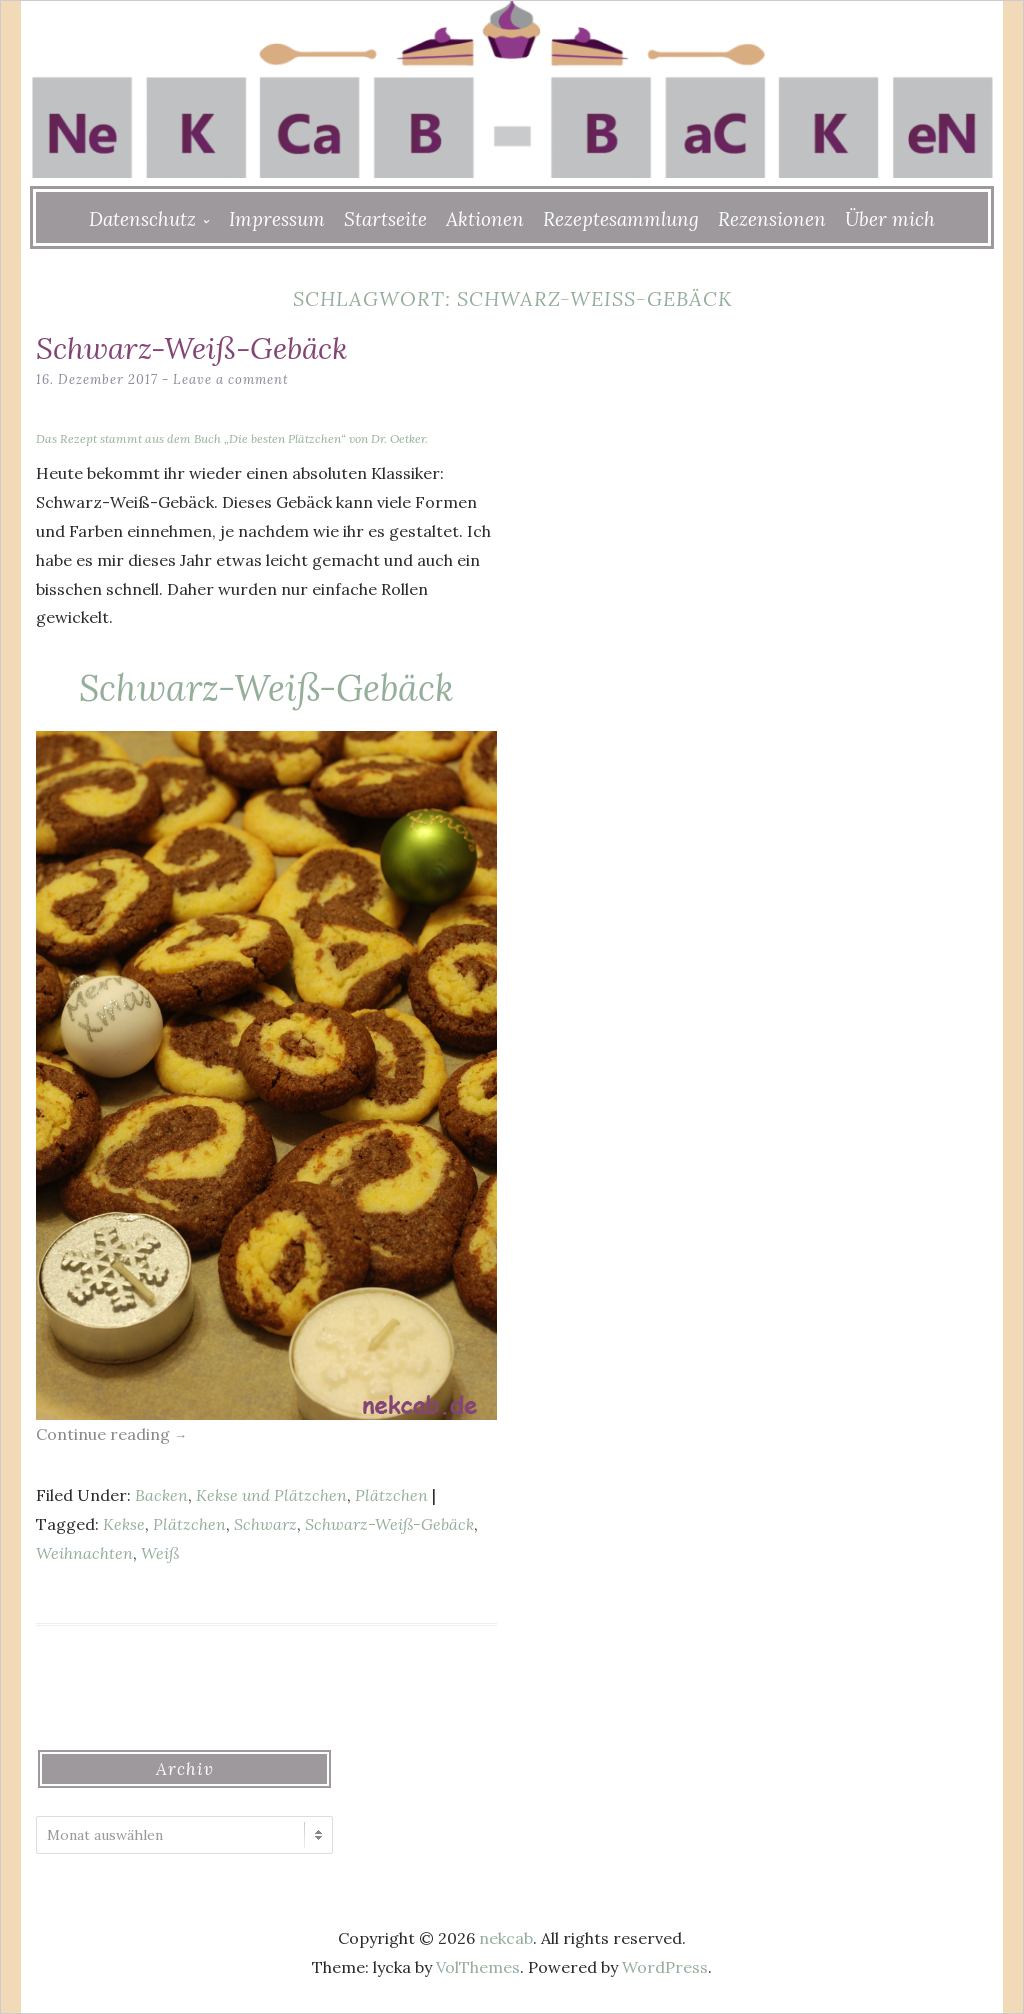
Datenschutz (142, 219)
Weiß (160, 1553)
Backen (161, 1495)
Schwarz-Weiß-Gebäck (192, 348)
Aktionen (485, 219)
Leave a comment (231, 379)
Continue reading (111, 1434)
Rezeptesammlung (621, 219)
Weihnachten (84, 1553)
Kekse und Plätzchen (271, 1495)
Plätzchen (391, 1495)
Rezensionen (772, 219)
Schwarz (265, 1524)
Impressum (277, 219)
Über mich (890, 219)
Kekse (124, 1524)
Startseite (385, 219)
